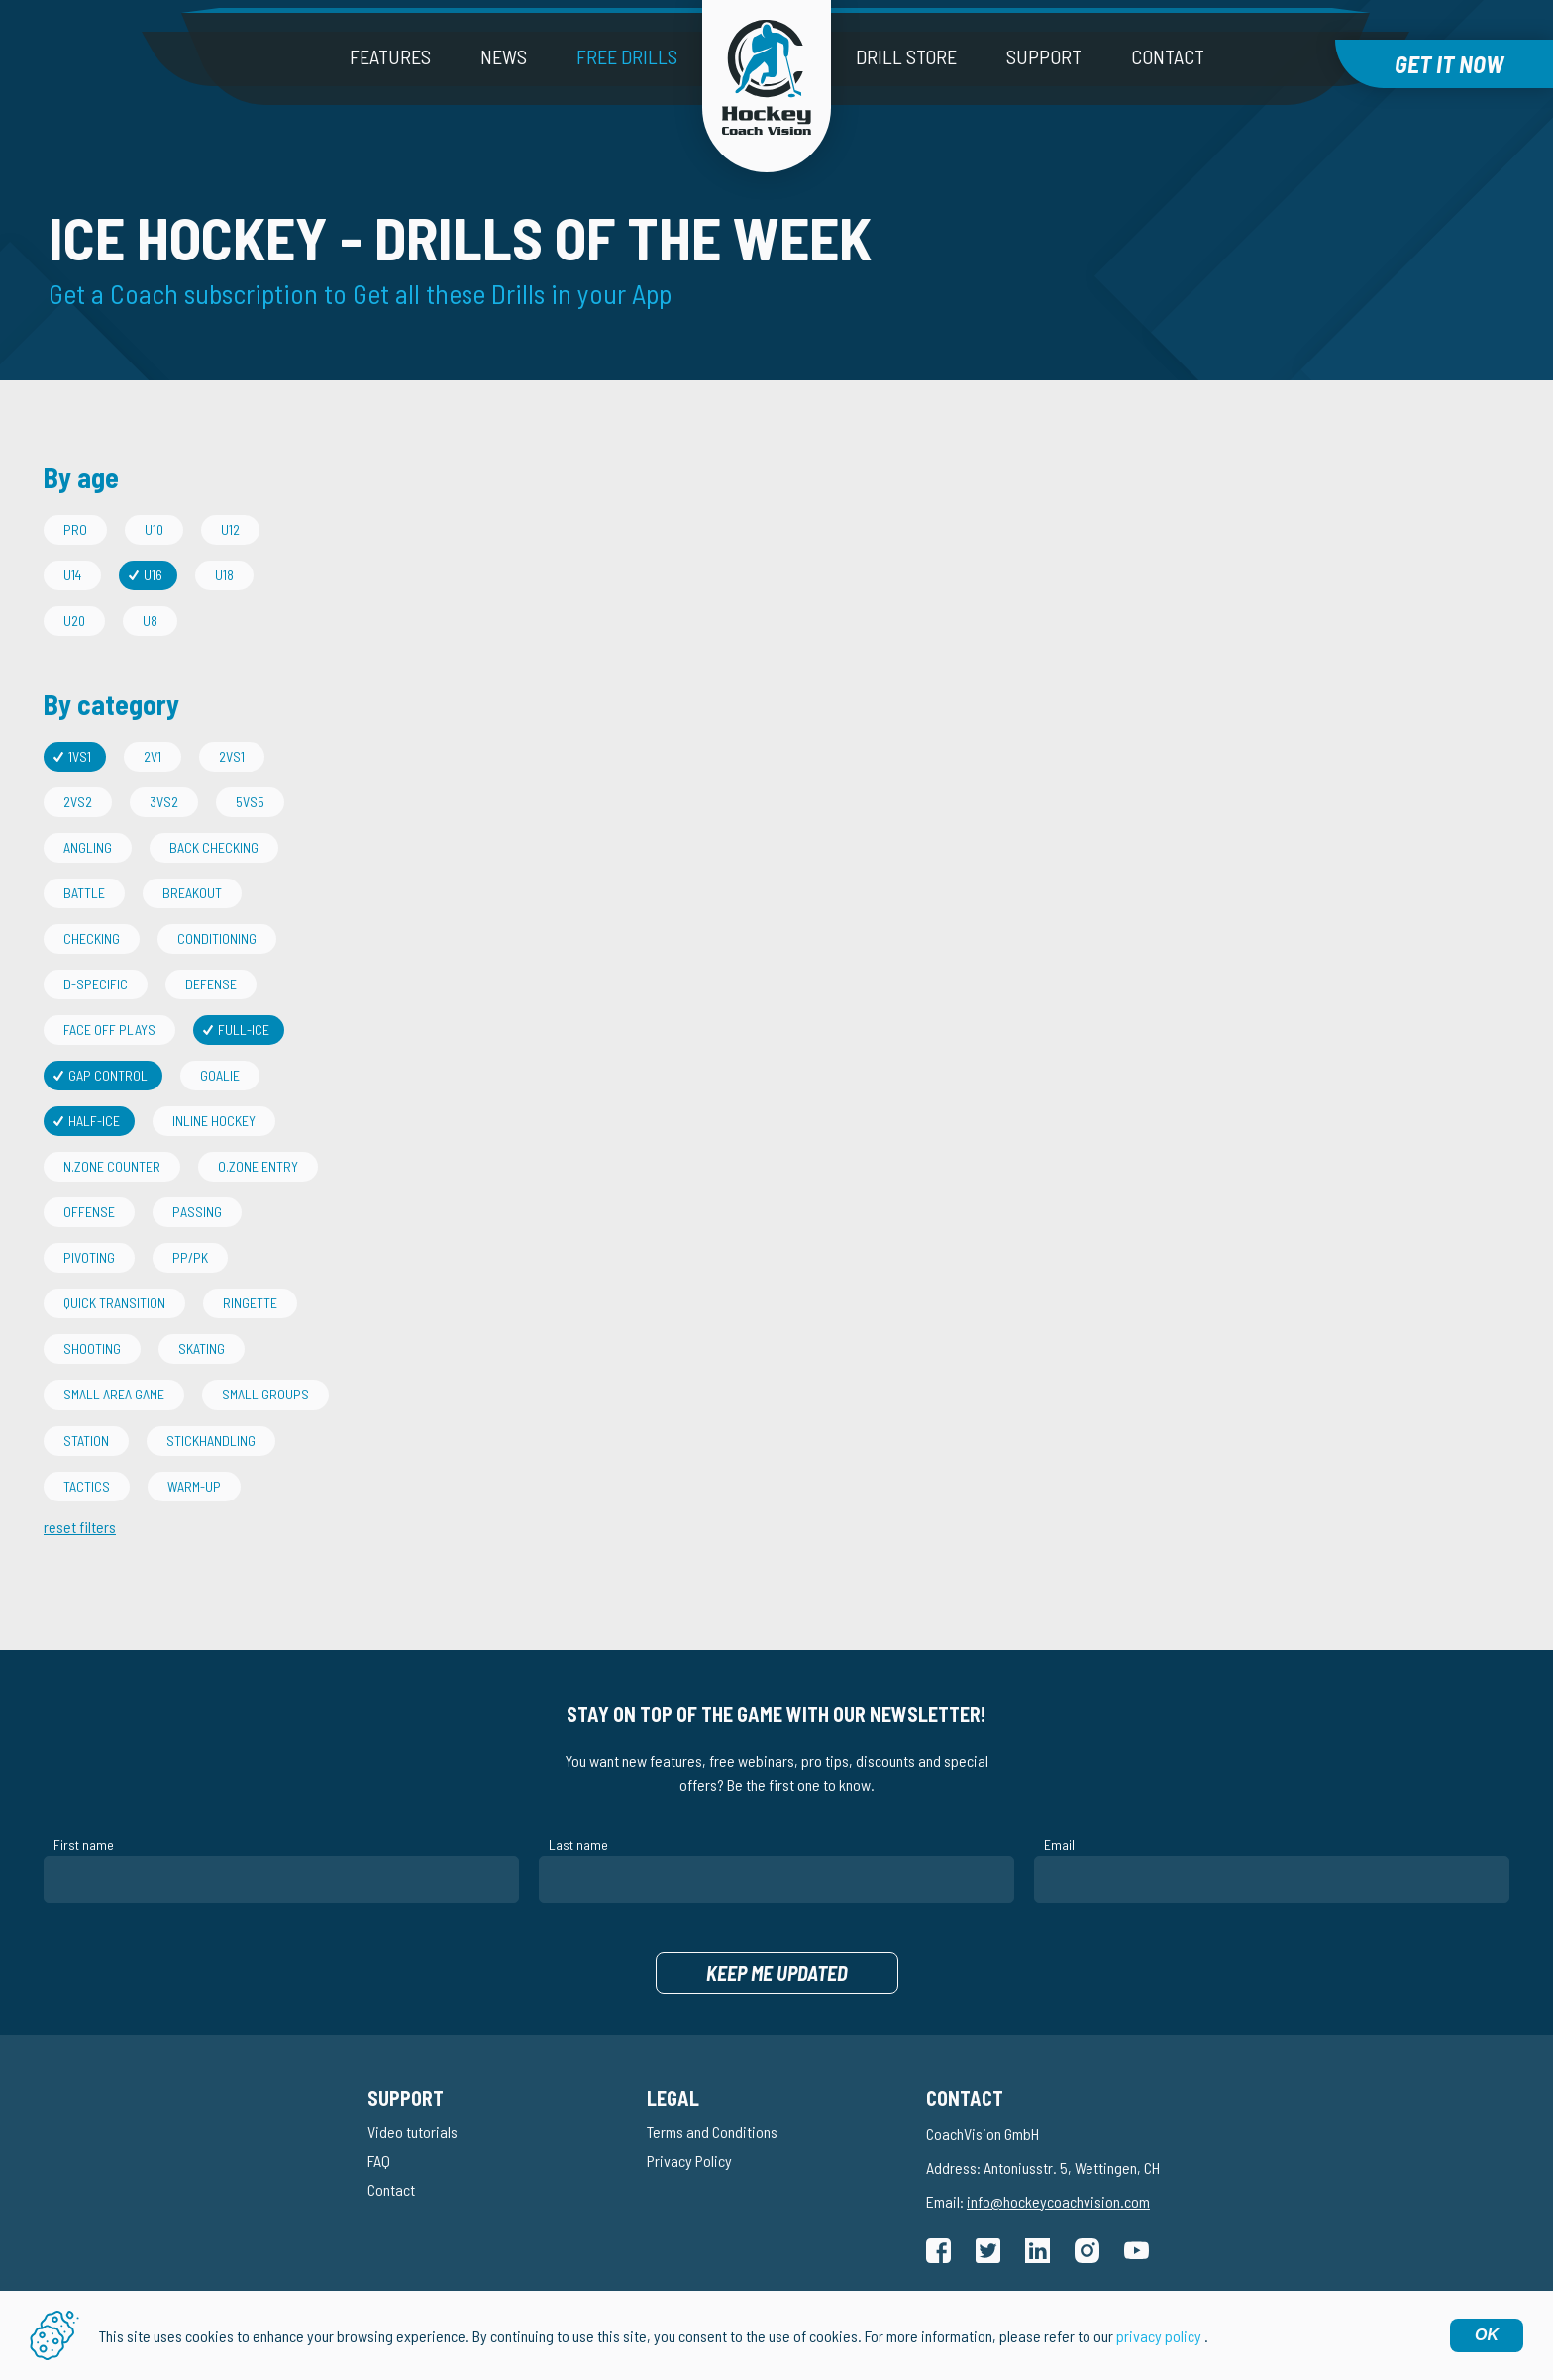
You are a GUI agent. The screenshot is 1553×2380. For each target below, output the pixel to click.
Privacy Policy (689, 2160)
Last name (578, 1844)
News (503, 56)
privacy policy (1158, 2336)
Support (1044, 56)
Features (390, 56)
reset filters (80, 1526)
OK (1487, 2335)
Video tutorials (412, 2131)
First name (83, 1844)
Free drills (626, 56)
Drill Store (906, 56)
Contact (1167, 56)
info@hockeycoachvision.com (1058, 2201)
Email (1059, 1844)
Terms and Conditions (712, 2131)
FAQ (378, 2160)
